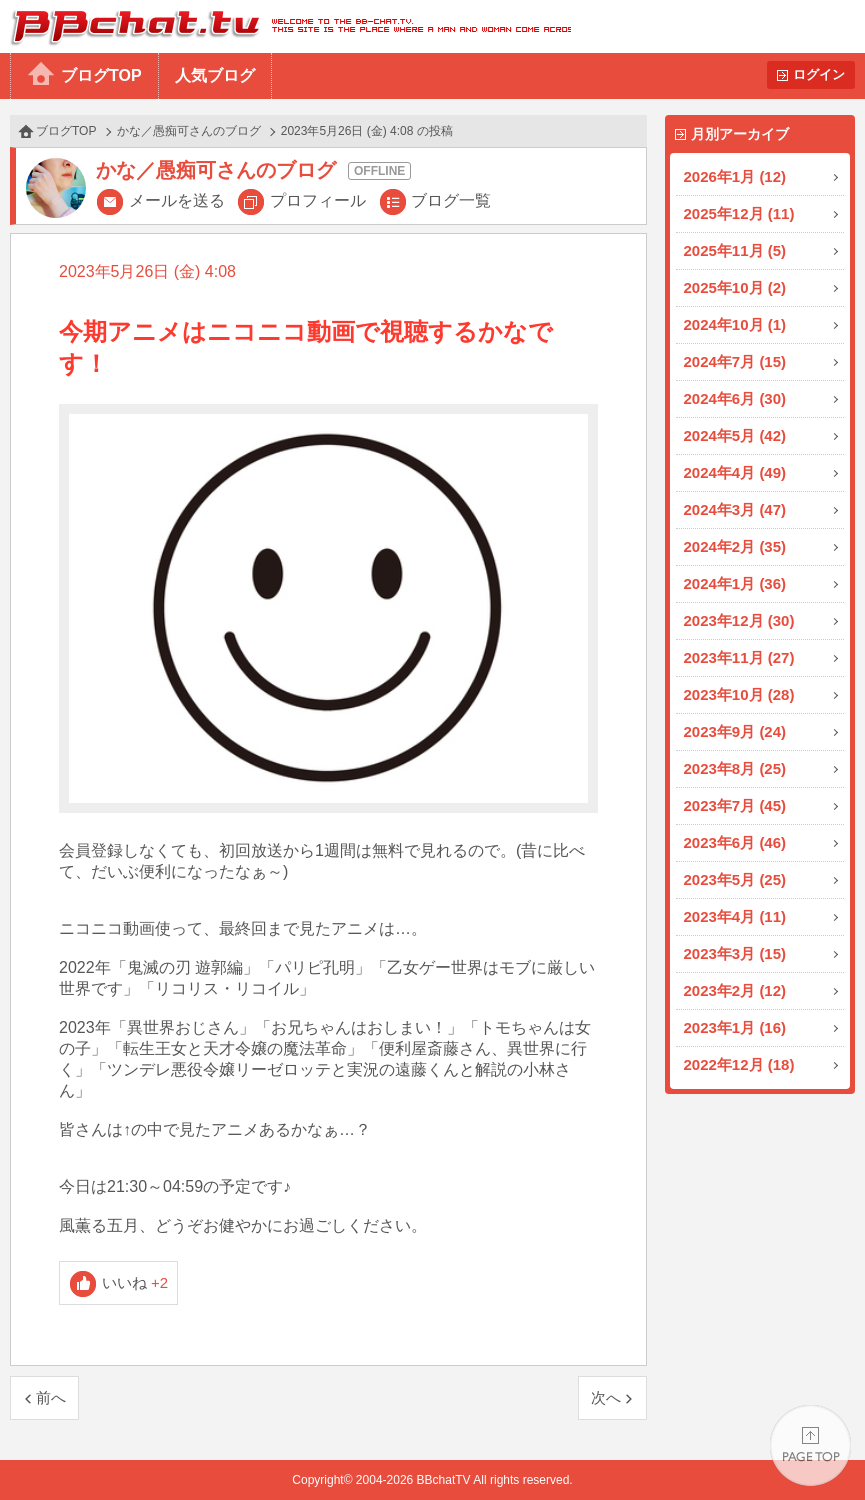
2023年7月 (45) (735, 805)
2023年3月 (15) (735, 953)
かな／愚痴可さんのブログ (189, 131)
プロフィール (318, 200)
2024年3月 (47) (735, 509)
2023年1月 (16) (735, 1027)
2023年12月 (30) (739, 620)
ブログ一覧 (451, 200)
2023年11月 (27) (739, 657)
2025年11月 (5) (735, 250)
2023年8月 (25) (735, 768)
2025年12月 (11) (739, 213)
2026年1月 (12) (735, 176)
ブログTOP (101, 75)
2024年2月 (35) (735, 546)
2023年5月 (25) (735, 879)
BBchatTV (285, 26)
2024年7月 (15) (735, 361)
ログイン (819, 74)
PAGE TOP (810, 1445)
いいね (135, 1282)
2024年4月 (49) (735, 472)
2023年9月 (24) (735, 731)
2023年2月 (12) (735, 990)
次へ (606, 1397)
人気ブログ (215, 75)
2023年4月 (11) (735, 916)
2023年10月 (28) (739, 694)
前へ (51, 1397)
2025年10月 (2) (735, 287)
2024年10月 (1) (735, 324)
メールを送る (177, 200)
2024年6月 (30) (735, 398)
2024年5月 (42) (735, 435)
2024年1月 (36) (735, 583)
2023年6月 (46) (735, 842)
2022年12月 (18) (739, 1064)
